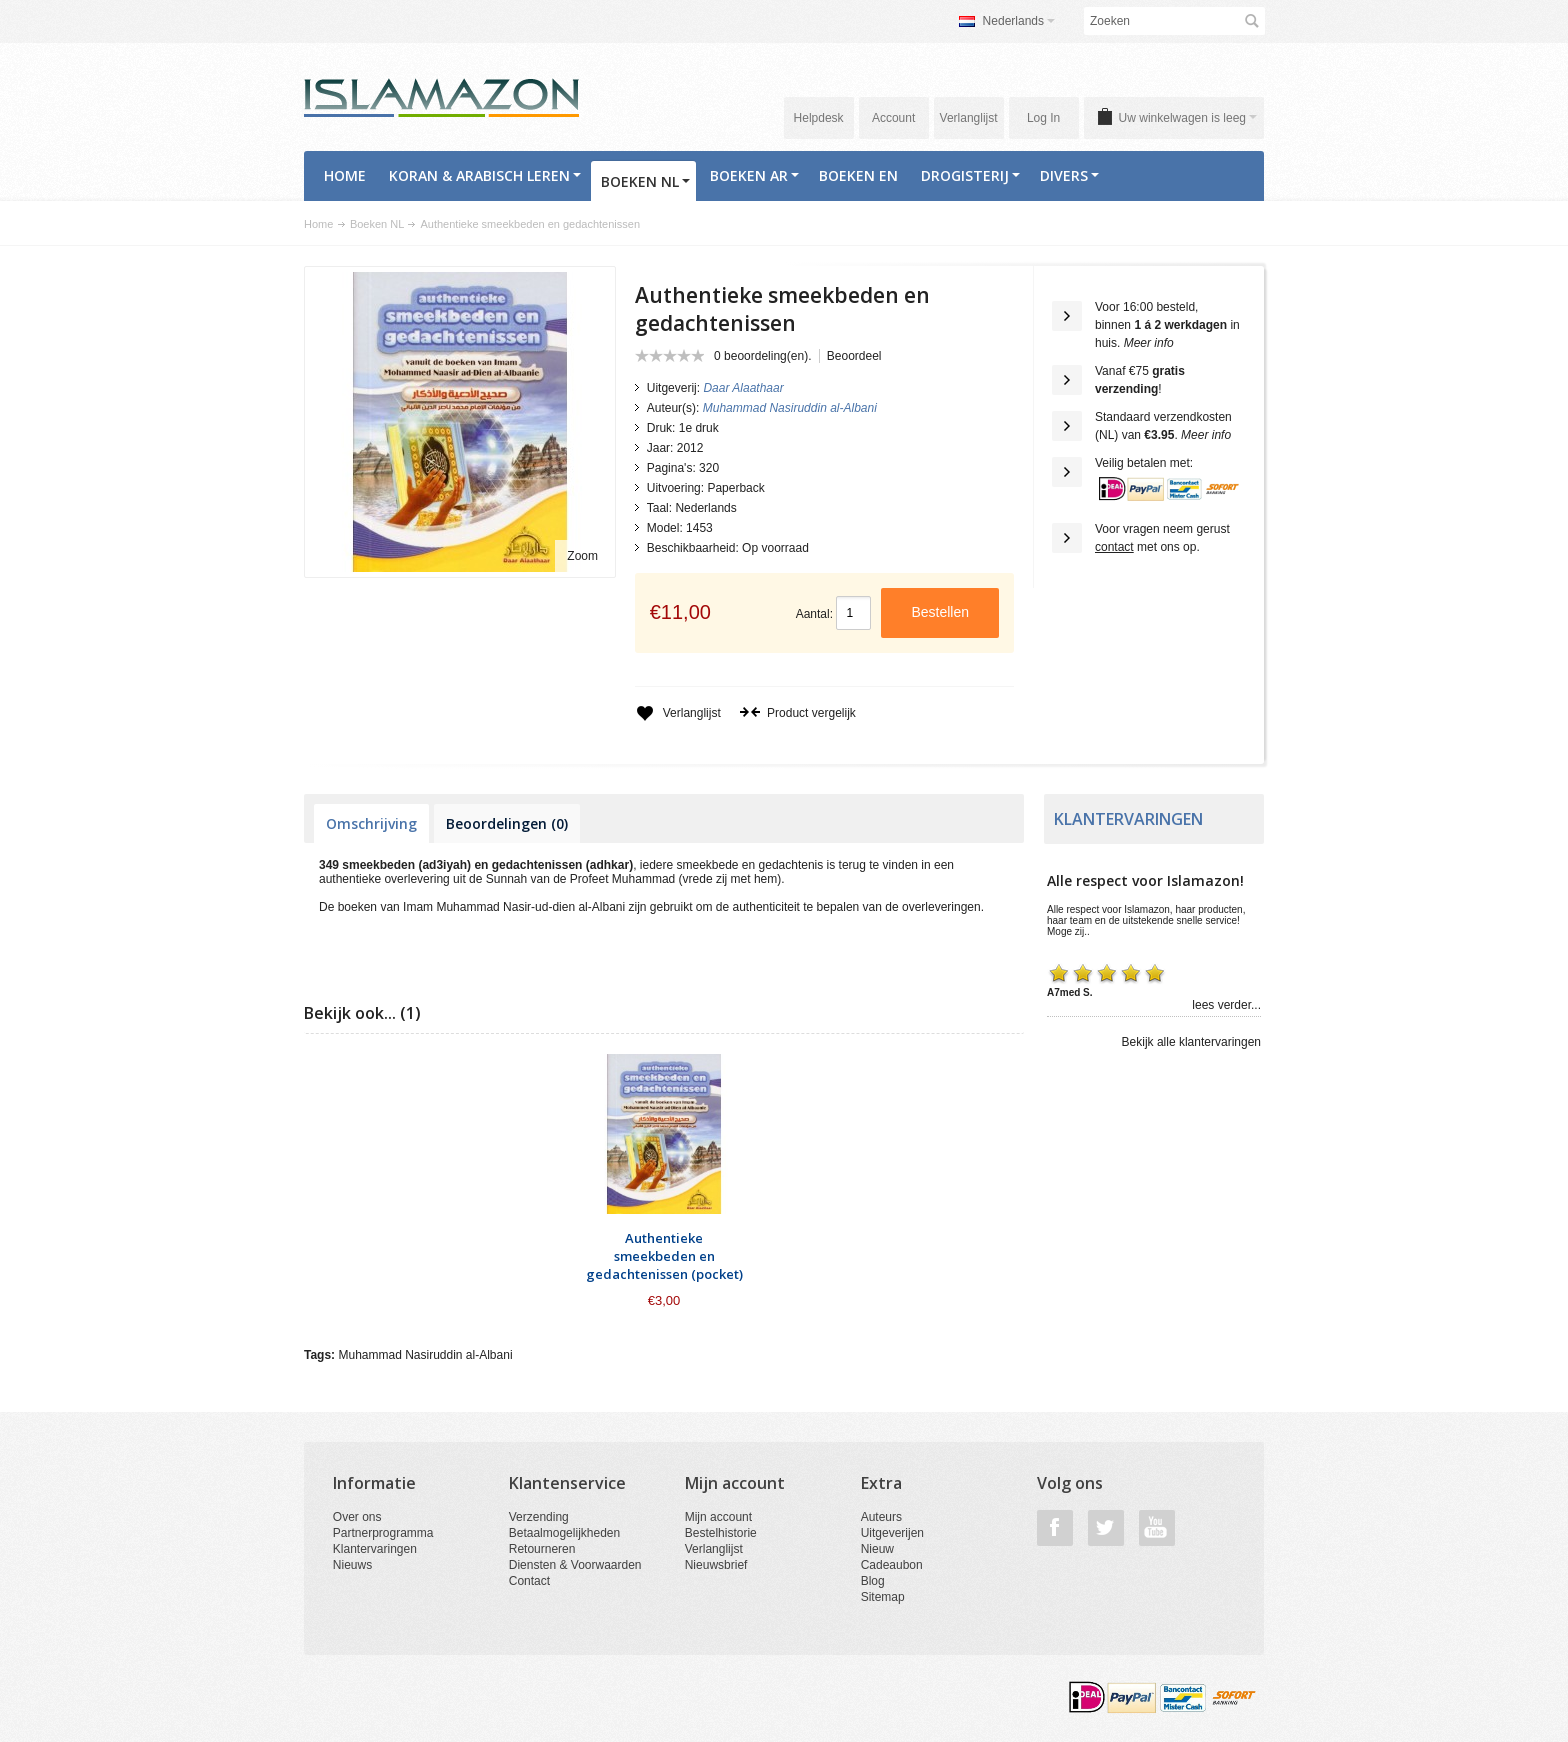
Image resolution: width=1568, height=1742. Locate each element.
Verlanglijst (969, 118)
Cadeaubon (892, 1565)
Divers (1069, 175)
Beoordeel (854, 356)
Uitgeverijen (892, 1533)
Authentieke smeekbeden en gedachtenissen (530, 224)
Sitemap (883, 1597)
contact (1114, 547)
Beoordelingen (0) (507, 823)
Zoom (582, 556)
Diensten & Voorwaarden (575, 1565)
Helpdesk (819, 118)
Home (345, 175)
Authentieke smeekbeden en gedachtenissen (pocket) (664, 1256)
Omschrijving (371, 823)
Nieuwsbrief (716, 1565)
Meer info (1149, 343)
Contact (529, 1581)
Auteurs (881, 1517)
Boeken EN (858, 175)
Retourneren (542, 1549)
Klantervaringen (375, 1549)
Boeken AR (754, 175)
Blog (873, 1581)
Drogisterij (970, 175)
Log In (1043, 118)
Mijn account (718, 1517)
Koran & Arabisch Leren (485, 175)
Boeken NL (645, 181)
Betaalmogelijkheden (564, 1533)
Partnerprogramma (383, 1533)
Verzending (539, 1517)
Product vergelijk (797, 713)
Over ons (357, 1517)
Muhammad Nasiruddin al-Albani (425, 1355)
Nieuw (877, 1549)
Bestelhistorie (721, 1533)
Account (893, 118)
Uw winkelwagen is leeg (1188, 118)
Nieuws (352, 1565)
